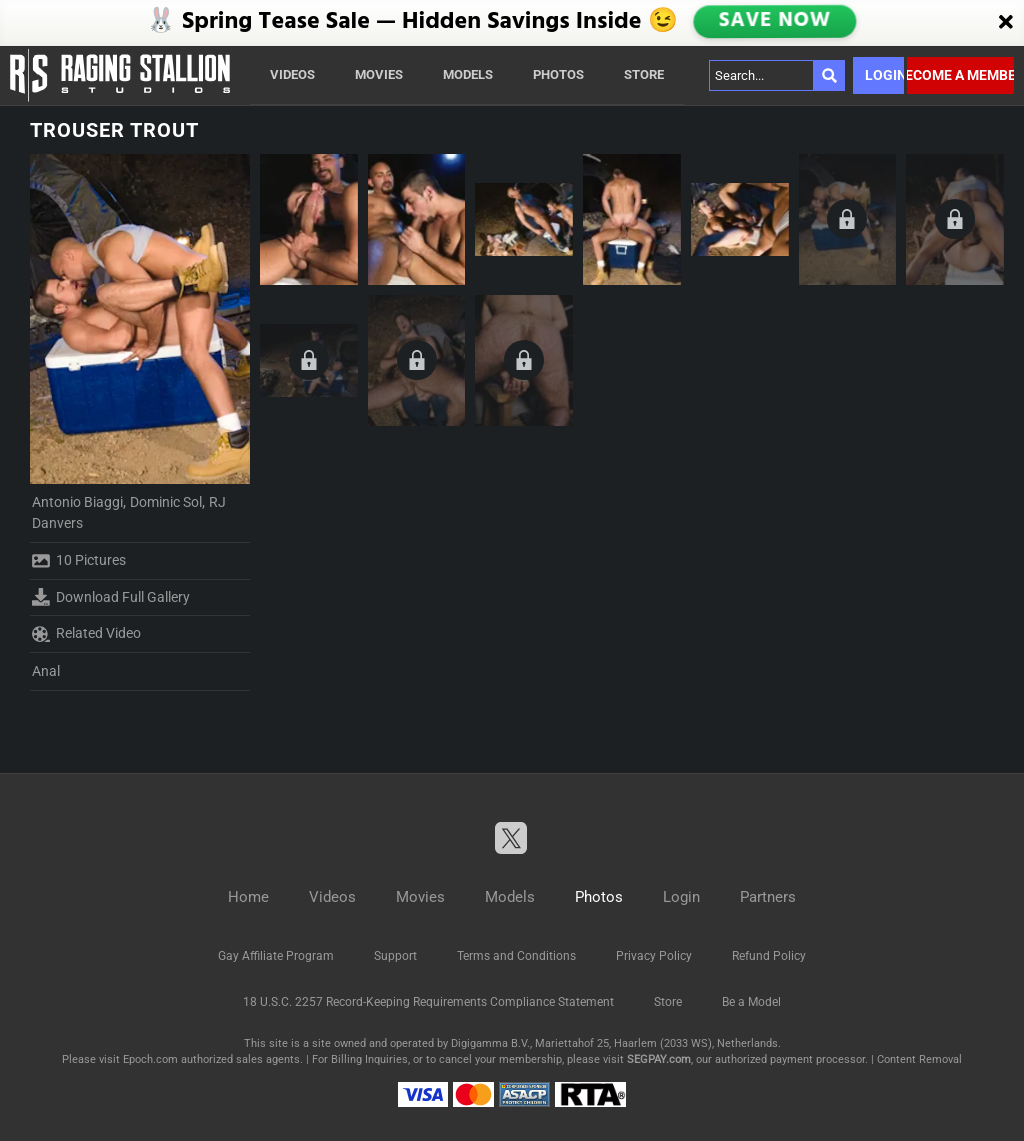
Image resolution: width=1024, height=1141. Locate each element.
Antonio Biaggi (77, 502)
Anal (46, 671)
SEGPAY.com (659, 1059)
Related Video (86, 634)
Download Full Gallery (111, 597)
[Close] (1006, 23)
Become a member (960, 75)
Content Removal (919, 1059)
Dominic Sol (166, 502)
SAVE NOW (776, 22)
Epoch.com (150, 1059)
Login (884, 75)
